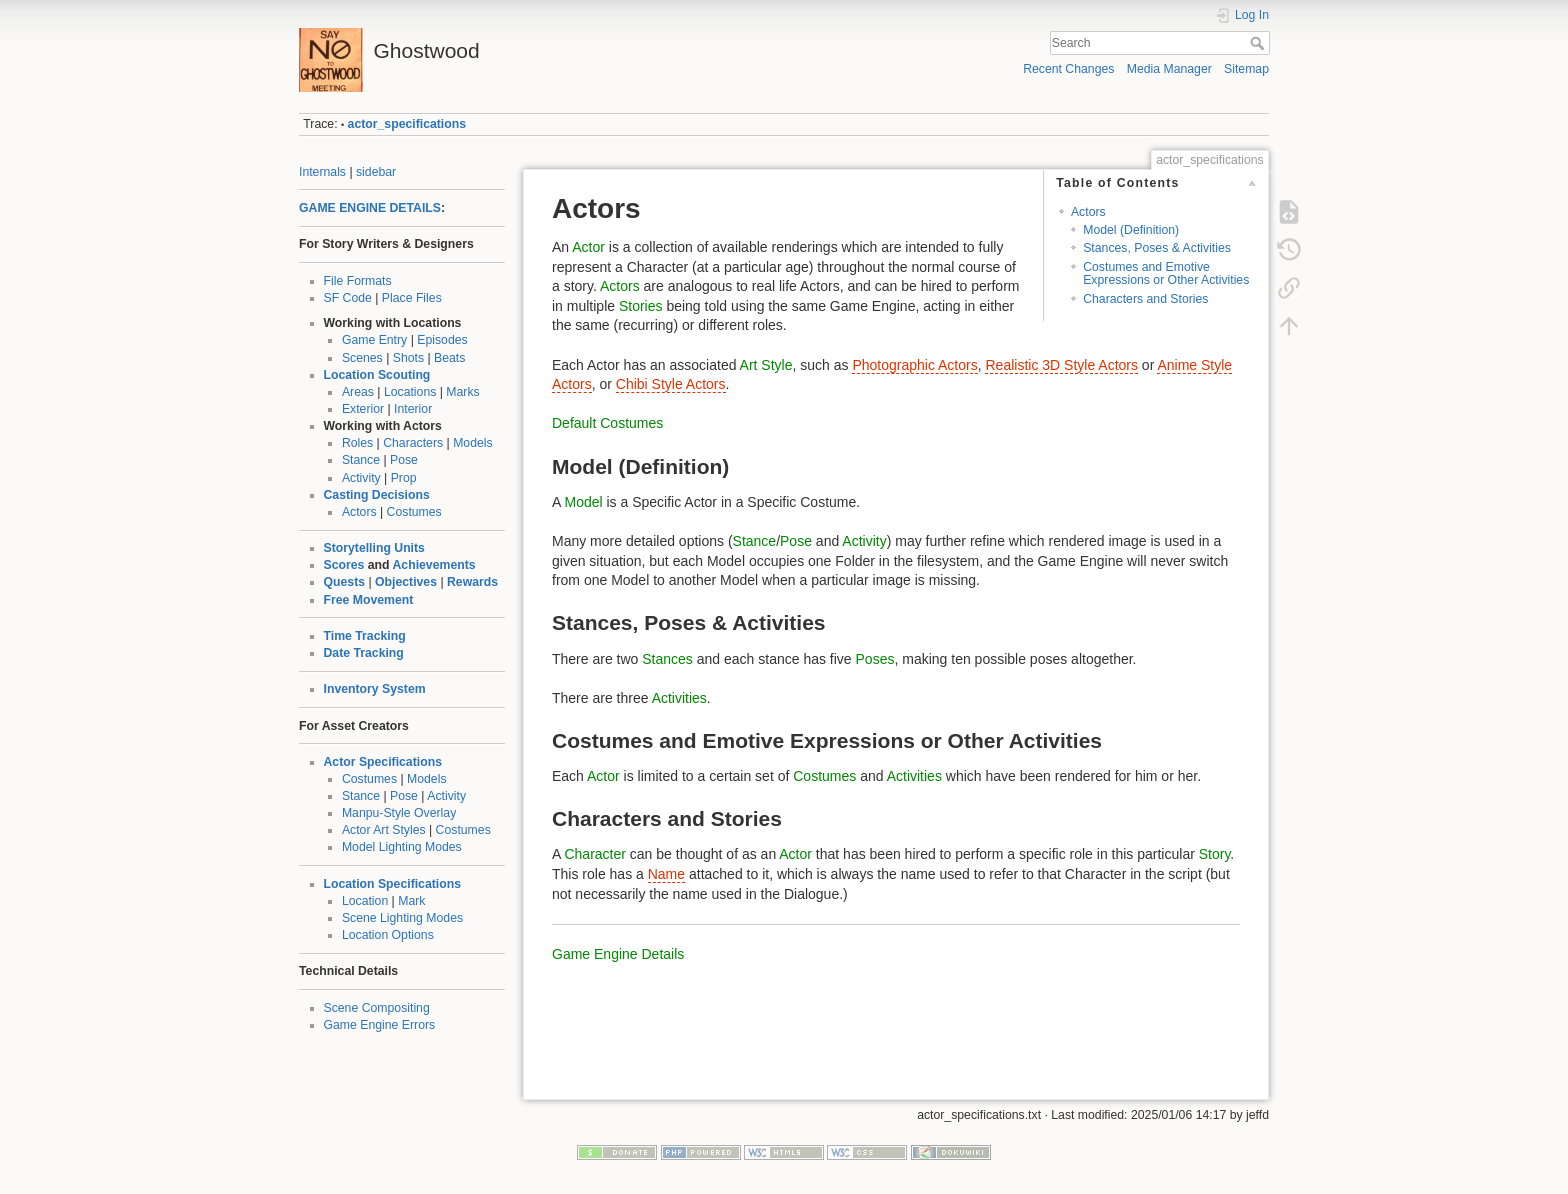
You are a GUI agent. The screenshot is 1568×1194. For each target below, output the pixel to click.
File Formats (358, 281)
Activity (361, 478)
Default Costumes (607, 423)
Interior (413, 409)
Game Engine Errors (380, 1025)
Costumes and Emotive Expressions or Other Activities (1166, 273)
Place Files (412, 298)
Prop (404, 478)
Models (473, 443)
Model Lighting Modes (402, 847)
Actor (588, 247)
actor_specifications (407, 124)
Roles (357, 443)
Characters (413, 443)
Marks (462, 392)
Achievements (434, 565)
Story (1215, 854)
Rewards (472, 582)
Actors (359, 512)
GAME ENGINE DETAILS (370, 208)
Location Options (388, 935)
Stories (641, 306)
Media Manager (1169, 69)
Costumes (414, 512)
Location (365, 901)
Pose (404, 460)
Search (1259, 43)
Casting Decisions (377, 495)
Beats (449, 358)
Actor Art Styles (384, 830)
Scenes (362, 358)
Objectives (406, 582)
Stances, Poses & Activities (1157, 248)
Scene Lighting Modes (402, 918)
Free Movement (369, 600)
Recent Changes (1068, 69)
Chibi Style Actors (671, 384)
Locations (410, 392)
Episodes (442, 340)
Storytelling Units (374, 548)
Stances (667, 659)
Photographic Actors (914, 365)
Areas (358, 392)
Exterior (363, 409)
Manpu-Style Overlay (399, 813)
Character (594, 854)
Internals (322, 172)
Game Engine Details (618, 954)
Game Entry (374, 340)
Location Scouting (377, 375)
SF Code (348, 298)
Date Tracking (364, 653)
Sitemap (1246, 69)
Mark (411, 901)
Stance (361, 460)
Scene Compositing (377, 1008)
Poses (875, 659)
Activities (679, 698)
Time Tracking (365, 636)
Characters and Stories (1145, 299)
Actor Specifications (383, 762)
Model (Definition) (1131, 230)
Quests (345, 582)
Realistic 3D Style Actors (1061, 365)
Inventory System (375, 689)
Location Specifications (393, 884)
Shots (408, 358)
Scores (344, 565)
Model (583, 502)
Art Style (766, 365)
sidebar (376, 172)
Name (666, 874)
